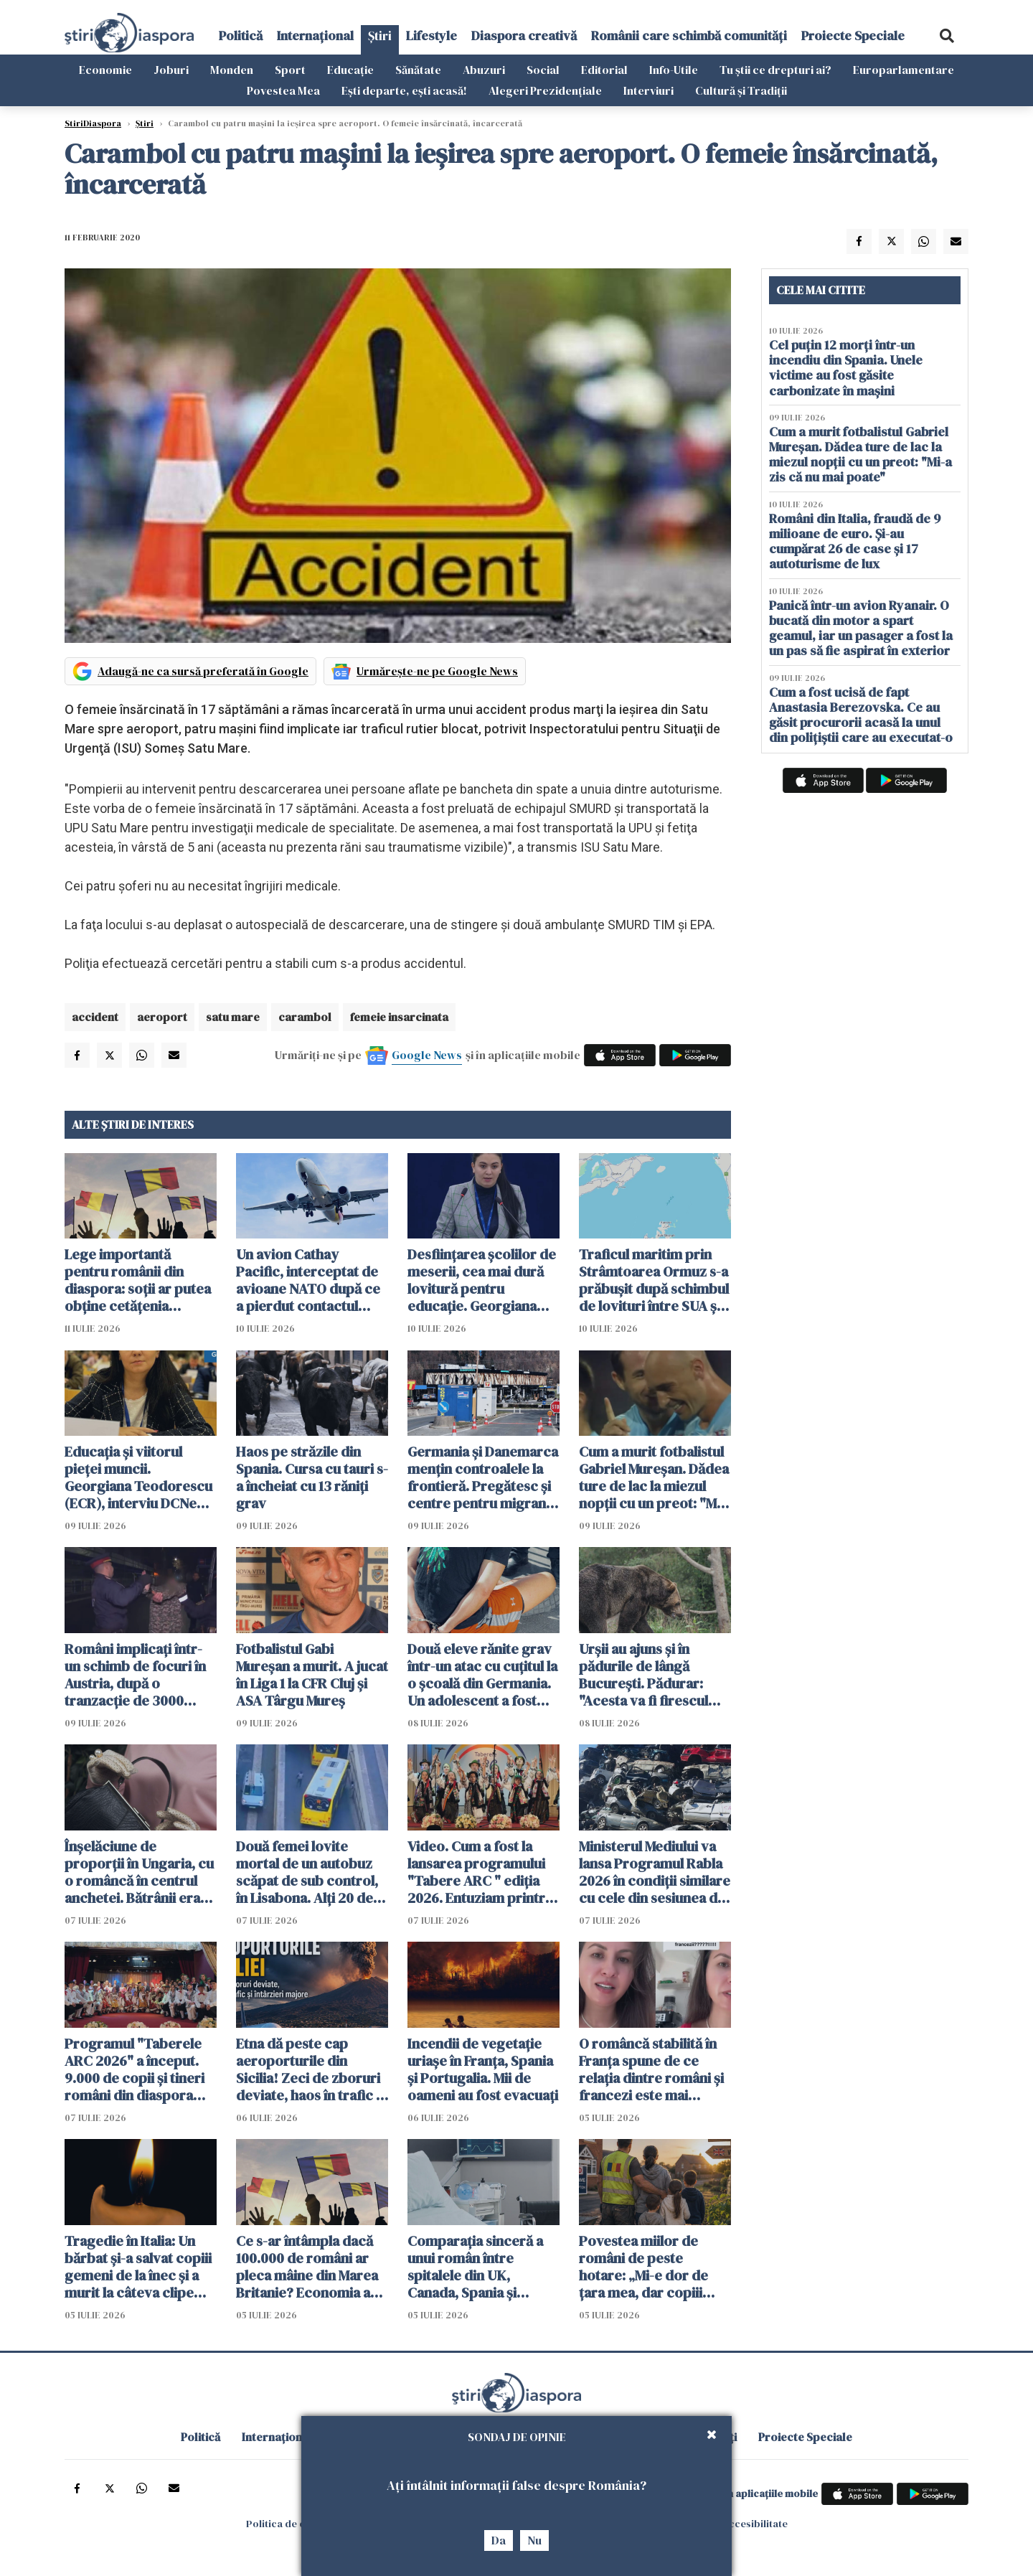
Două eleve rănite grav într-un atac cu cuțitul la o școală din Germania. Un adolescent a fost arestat (482, 1674)
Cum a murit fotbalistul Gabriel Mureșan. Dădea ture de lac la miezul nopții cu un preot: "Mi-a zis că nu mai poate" (654, 1477)
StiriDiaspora (93, 123)
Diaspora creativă (524, 35)
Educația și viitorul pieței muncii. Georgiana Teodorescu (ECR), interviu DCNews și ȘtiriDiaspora (139, 1477)
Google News (427, 1055)
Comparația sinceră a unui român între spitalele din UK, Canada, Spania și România (475, 2266)
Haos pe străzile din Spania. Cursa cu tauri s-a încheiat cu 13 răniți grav (312, 1477)
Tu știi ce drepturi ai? (775, 69)
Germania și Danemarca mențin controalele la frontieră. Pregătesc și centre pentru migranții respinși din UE (482, 1477)
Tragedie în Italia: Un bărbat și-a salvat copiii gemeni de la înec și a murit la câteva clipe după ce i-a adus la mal (138, 2266)
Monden (231, 69)
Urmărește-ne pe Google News (437, 671)
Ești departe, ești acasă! (404, 90)
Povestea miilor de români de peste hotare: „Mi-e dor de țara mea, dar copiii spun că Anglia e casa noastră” (646, 2266)
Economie (105, 69)
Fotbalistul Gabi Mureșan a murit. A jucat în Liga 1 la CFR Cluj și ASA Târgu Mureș (312, 1674)
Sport (290, 69)
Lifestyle (431, 35)
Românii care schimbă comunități (689, 35)
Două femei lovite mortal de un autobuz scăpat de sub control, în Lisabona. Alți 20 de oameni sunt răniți (307, 1872)
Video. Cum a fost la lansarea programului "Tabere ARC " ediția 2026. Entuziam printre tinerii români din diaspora (480, 1872)
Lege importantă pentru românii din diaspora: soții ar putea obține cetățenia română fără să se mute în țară (138, 1280)
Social (543, 69)
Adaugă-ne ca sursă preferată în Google (203, 671)
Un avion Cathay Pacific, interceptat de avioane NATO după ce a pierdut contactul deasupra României (308, 1280)
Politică (241, 35)
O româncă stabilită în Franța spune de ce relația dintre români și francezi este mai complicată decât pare (651, 2069)
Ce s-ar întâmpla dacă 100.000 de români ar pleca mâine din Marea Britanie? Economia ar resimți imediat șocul (307, 2266)
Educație (350, 69)
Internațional (315, 35)
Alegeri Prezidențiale (545, 90)
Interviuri (648, 90)
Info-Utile (673, 69)
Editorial (604, 69)
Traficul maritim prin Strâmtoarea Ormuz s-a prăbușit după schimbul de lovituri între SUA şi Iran (654, 1280)
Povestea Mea (283, 90)
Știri (380, 35)
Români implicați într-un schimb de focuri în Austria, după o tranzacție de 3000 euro (135, 1674)
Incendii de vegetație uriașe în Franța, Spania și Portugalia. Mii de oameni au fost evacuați (482, 2069)
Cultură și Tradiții (741, 90)
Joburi (171, 69)
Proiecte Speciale (853, 35)
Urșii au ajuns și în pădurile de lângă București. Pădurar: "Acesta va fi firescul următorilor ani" (643, 1674)
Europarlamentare (903, 69)
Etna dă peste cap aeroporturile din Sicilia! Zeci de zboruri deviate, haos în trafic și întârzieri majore (311, 2069)
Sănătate (418, 69)
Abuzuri (484, 69)
